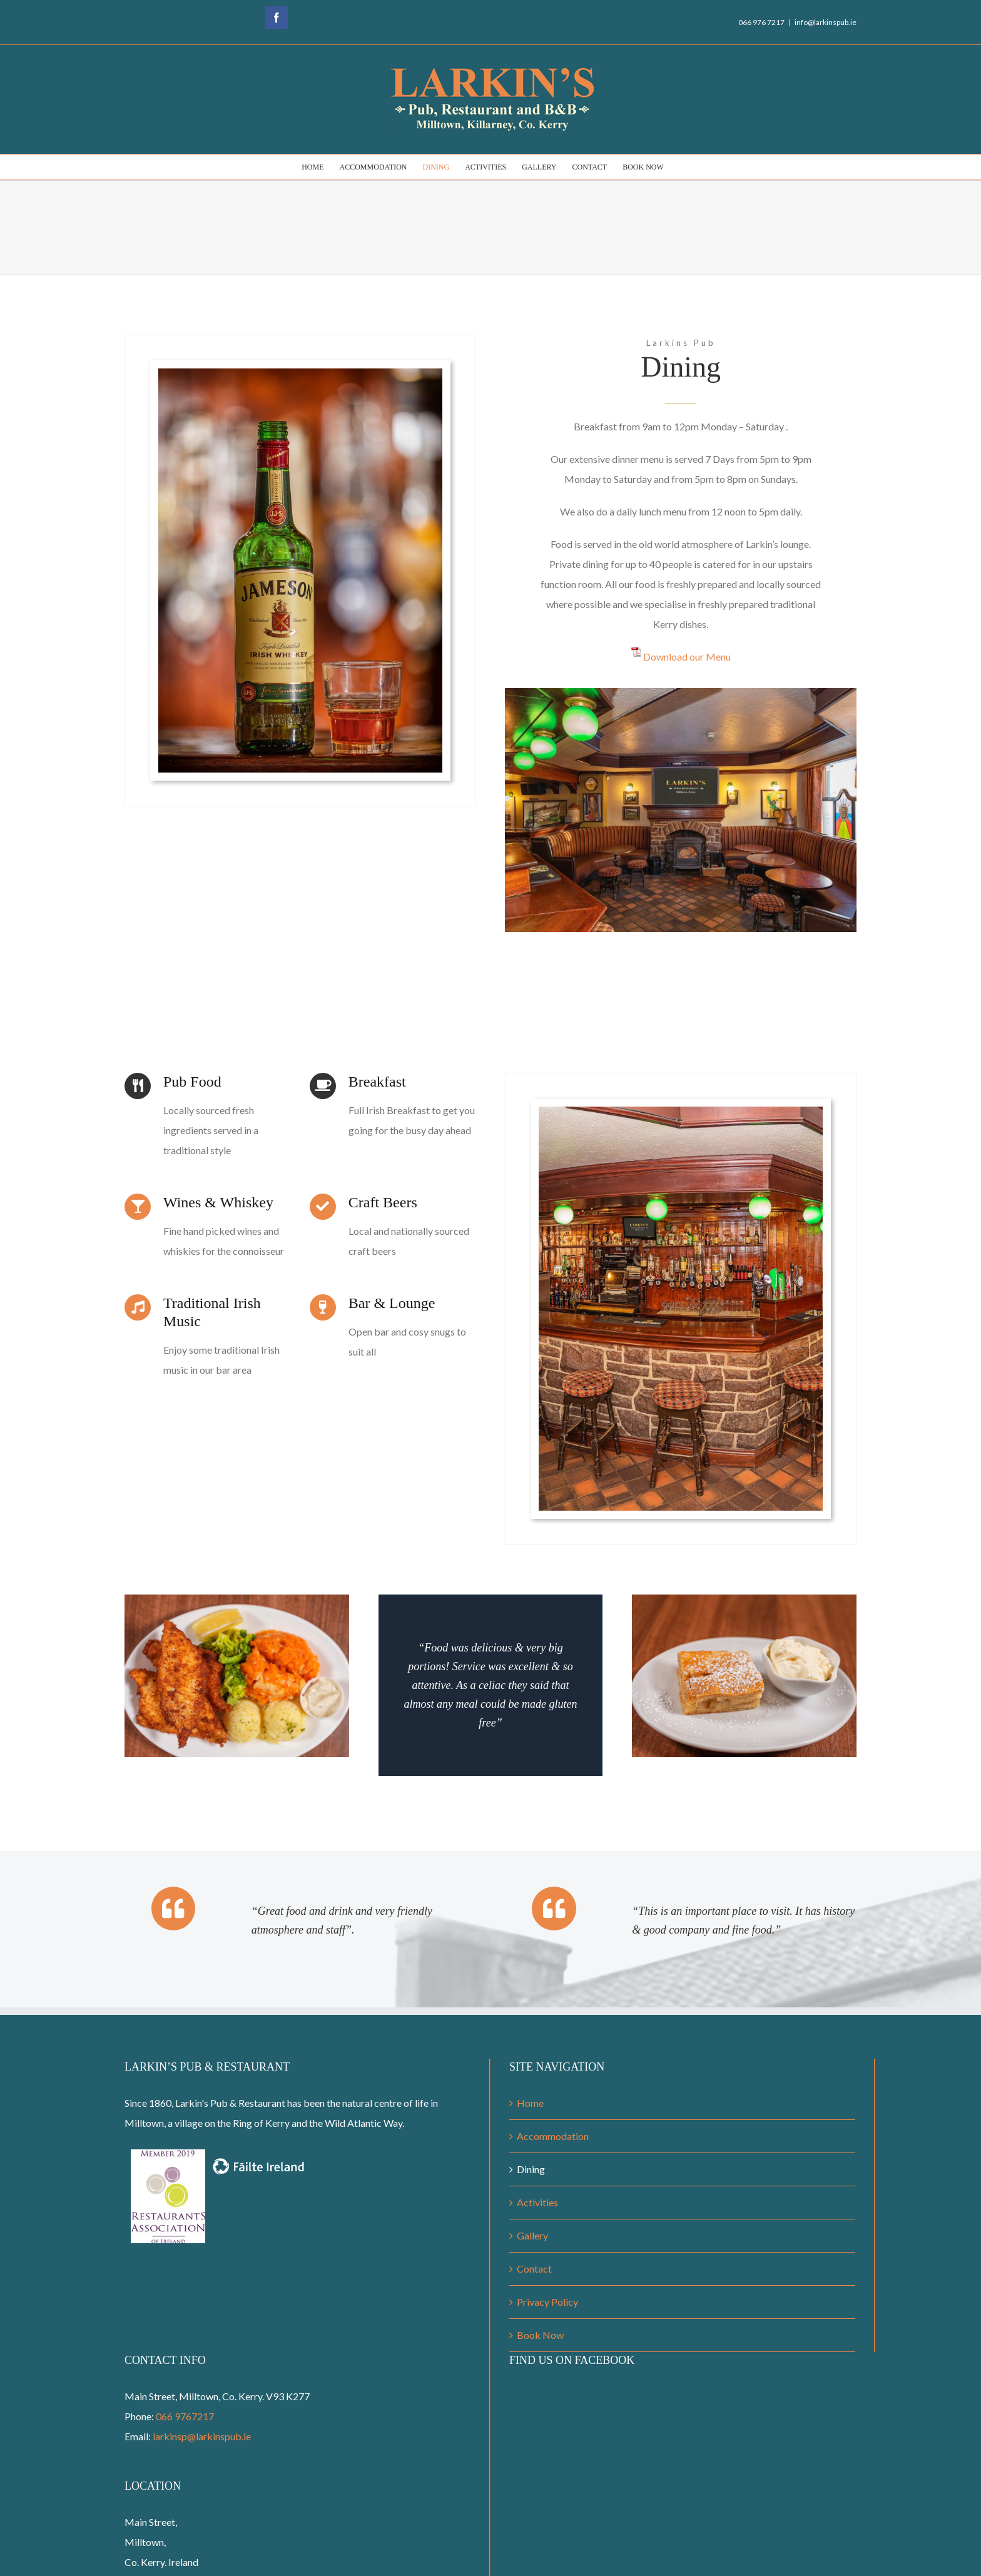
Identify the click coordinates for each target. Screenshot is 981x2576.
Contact (534, 2268)
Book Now (540, 2335)
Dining (531, 2169)
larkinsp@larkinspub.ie (202, 2436)
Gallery (532, 2235)
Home (530, 2103)
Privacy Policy (547, 2302)
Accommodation (553, 2136)
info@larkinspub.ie (825, 22)
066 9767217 (185, 2416)
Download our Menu (687, 656)
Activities (537, 2202)
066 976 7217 (761, 22)
